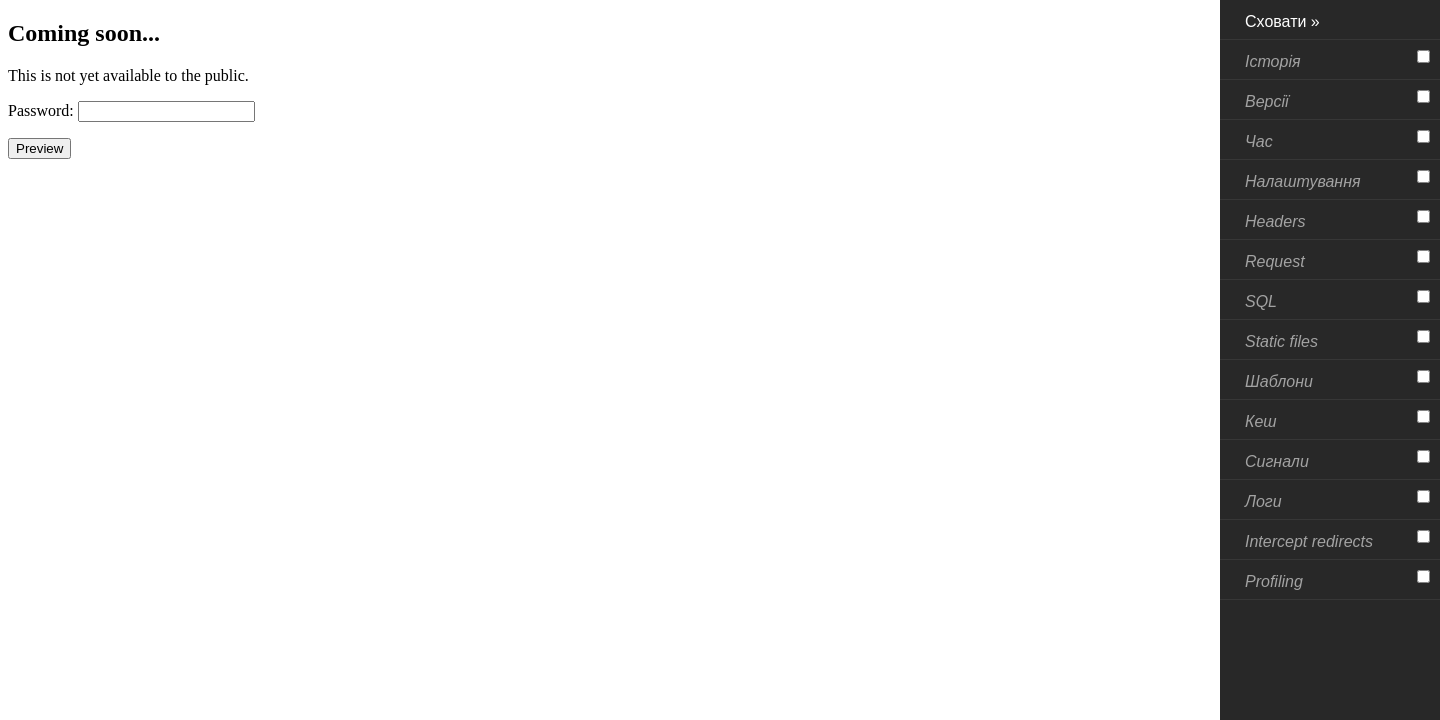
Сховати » (1282, 21)
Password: (41, 110)
